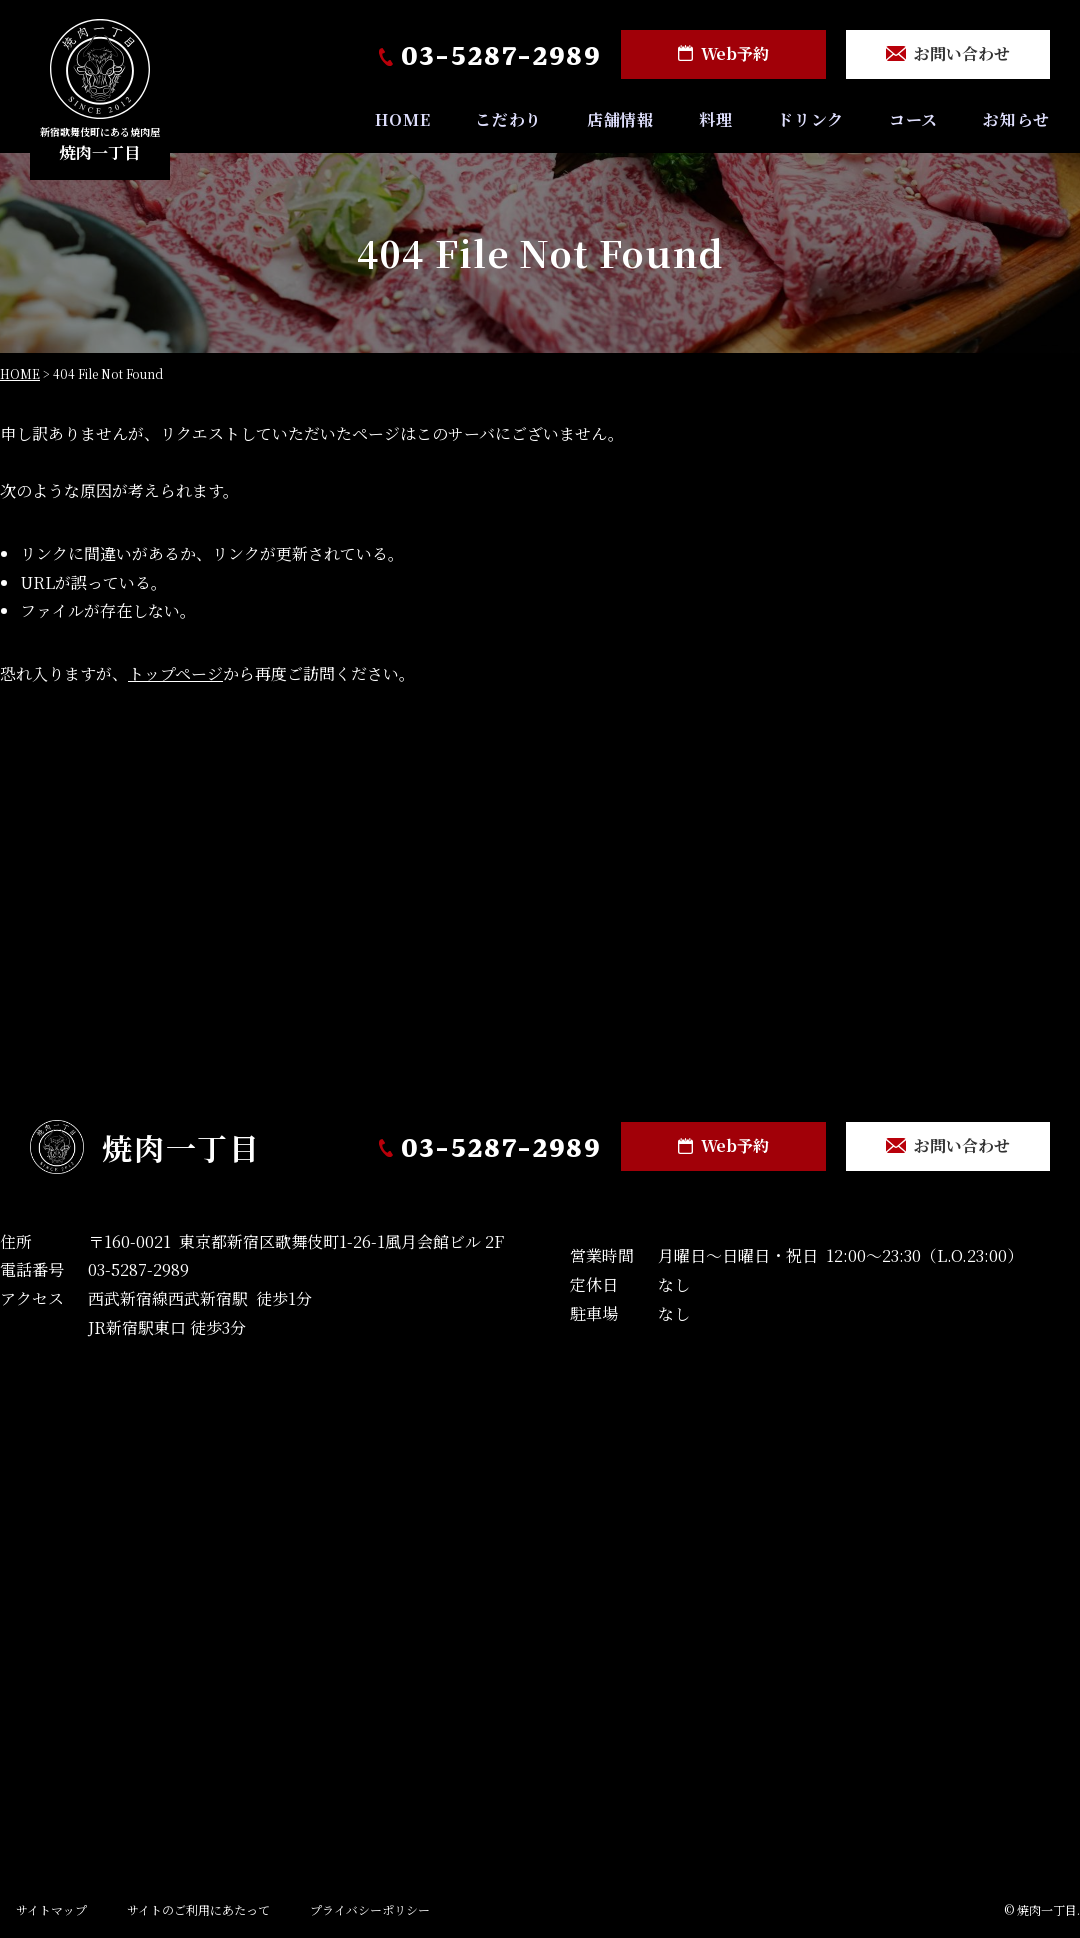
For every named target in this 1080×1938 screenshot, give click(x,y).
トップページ (175, 675)
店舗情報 (618, 121)
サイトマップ (51, 1910)
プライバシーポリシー (370, 1910)
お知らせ (1016, 121)
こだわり (506, 121)
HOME (400, 121)
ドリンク (809, 121)
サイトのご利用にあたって (198, 1910)
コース (912, 121)
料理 (715, 121)
